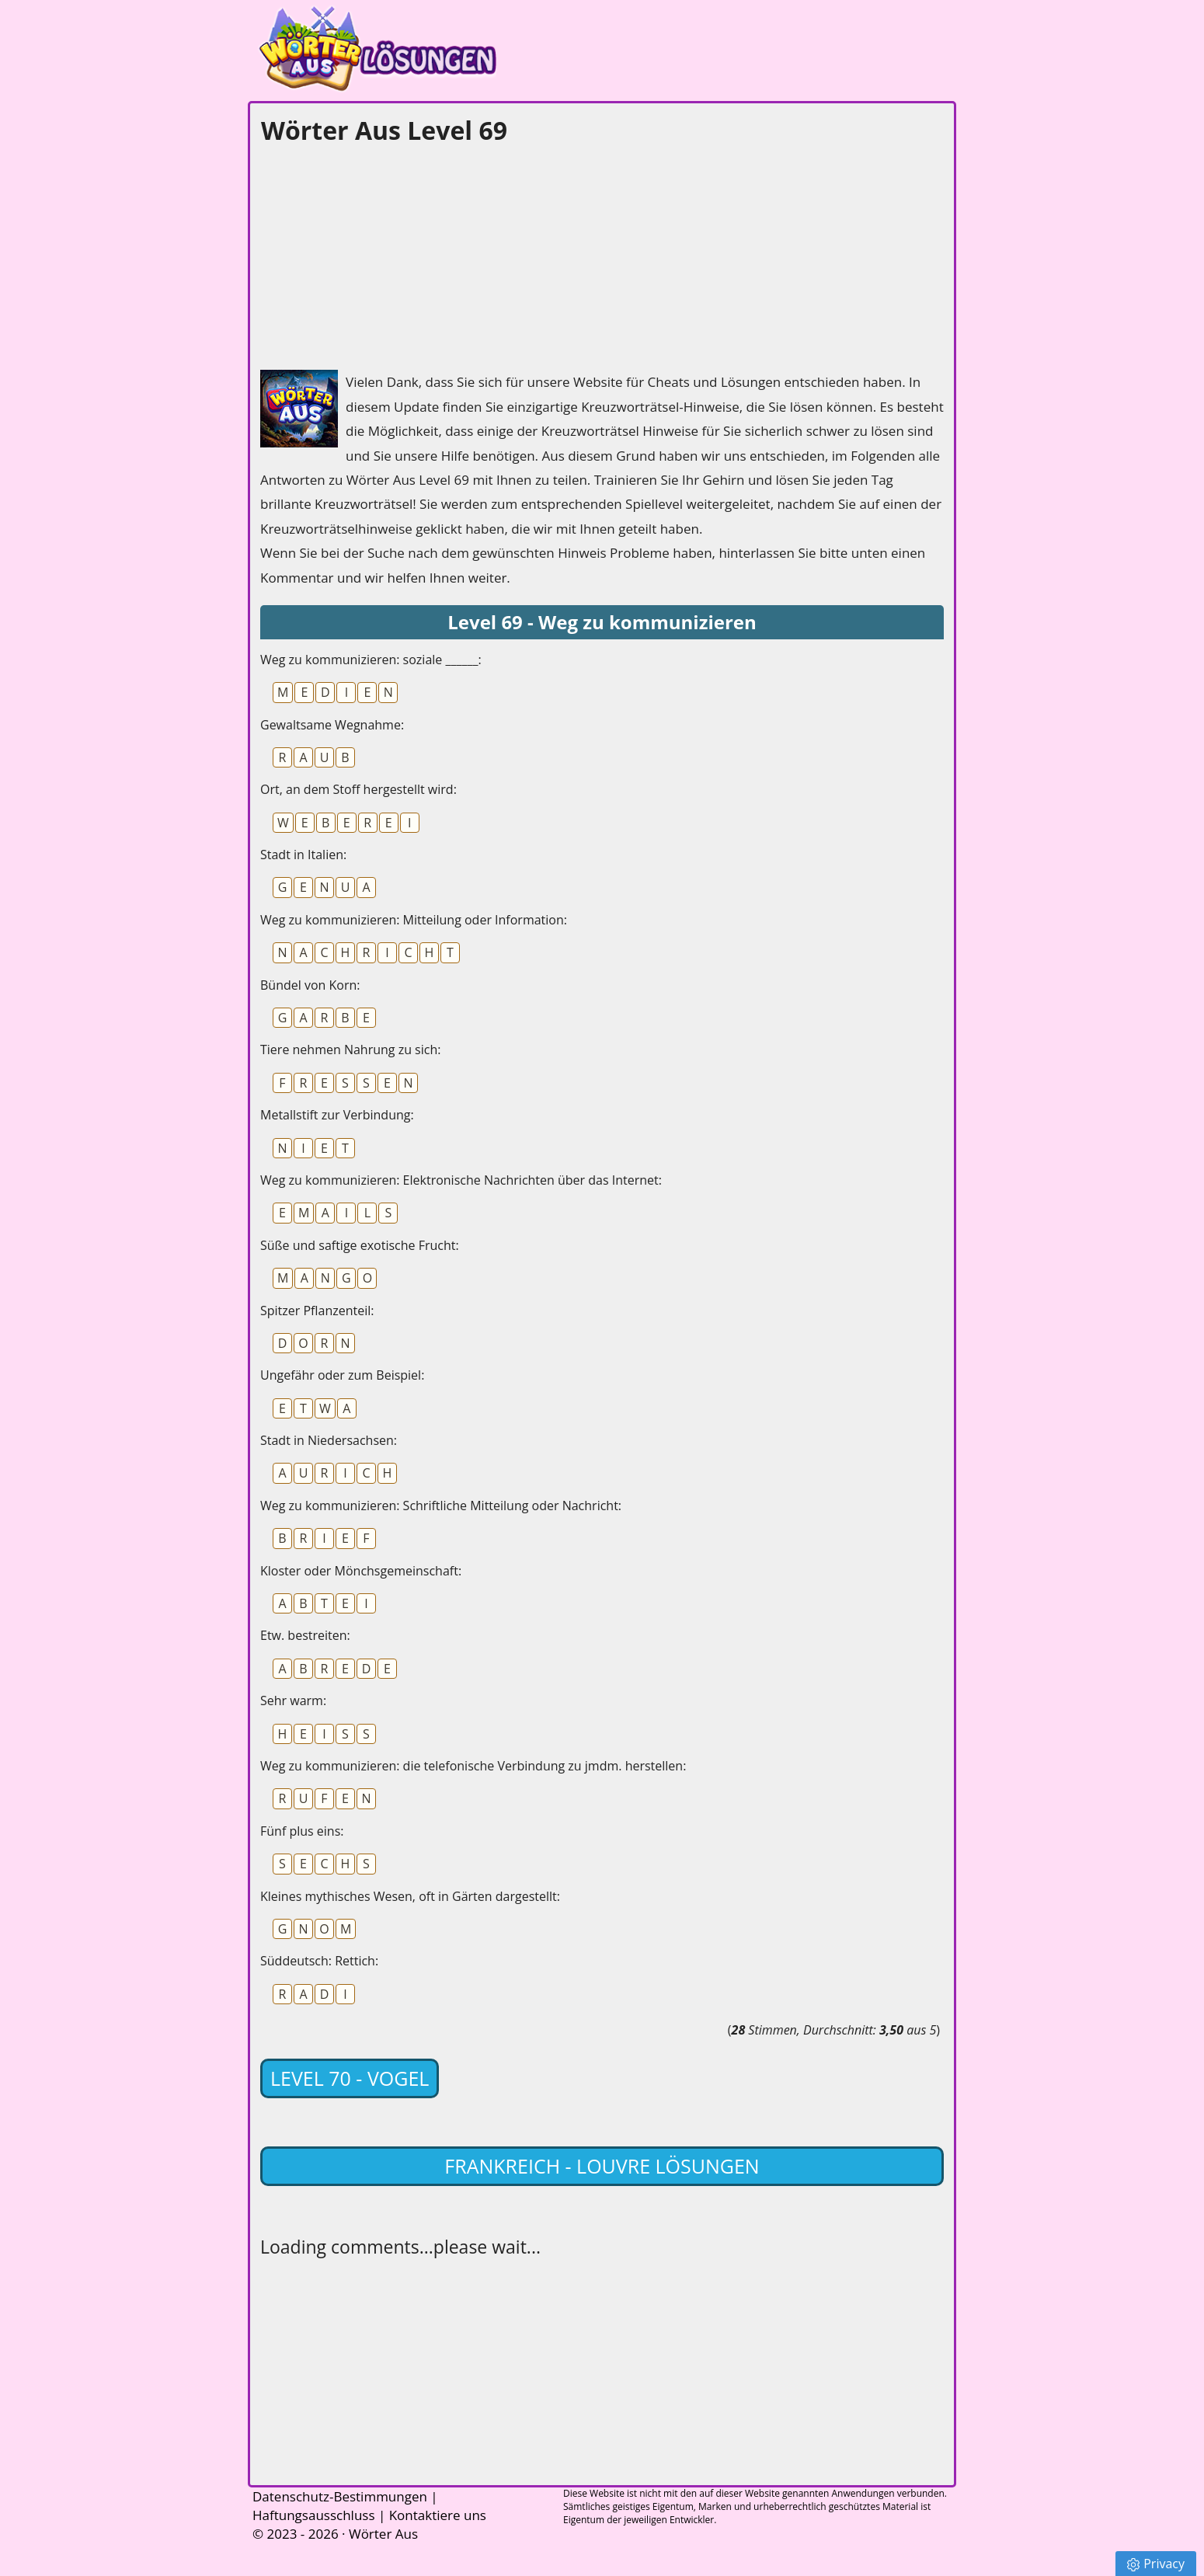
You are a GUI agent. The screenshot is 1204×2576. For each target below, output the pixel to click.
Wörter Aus (383, 2534)
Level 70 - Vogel (349, 2078)
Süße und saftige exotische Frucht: (359, 1245)
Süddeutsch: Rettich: (319, 1960)
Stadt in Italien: (303, 854)
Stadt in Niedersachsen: (328, 1440)
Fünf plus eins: (302, 1831)
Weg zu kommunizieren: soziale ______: (371, 659)
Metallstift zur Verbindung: (337, 1114)
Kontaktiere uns (437, 2515)
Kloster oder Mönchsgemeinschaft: (360, 1570)
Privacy (1156, 2563)
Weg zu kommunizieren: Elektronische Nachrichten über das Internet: (461, 1180)
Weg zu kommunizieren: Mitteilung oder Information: (413, 919)
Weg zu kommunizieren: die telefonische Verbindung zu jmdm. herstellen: (473, 1765)
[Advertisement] (376, 253)
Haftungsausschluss (313, 2515)
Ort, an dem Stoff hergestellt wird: (358, 789)
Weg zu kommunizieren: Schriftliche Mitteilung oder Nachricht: (440, 1505)
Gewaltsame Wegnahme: (332, 724)
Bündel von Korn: (310, 985)
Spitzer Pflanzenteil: (317, 1310)
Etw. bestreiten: (305, 1635)
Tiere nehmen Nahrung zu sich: (350, 1049)
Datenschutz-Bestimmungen (339, 2496)
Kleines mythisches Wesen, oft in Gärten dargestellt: (410, 1896)
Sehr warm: (293, 1700)
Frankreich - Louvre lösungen (601, 2166)
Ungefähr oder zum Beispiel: (342, 1375)
